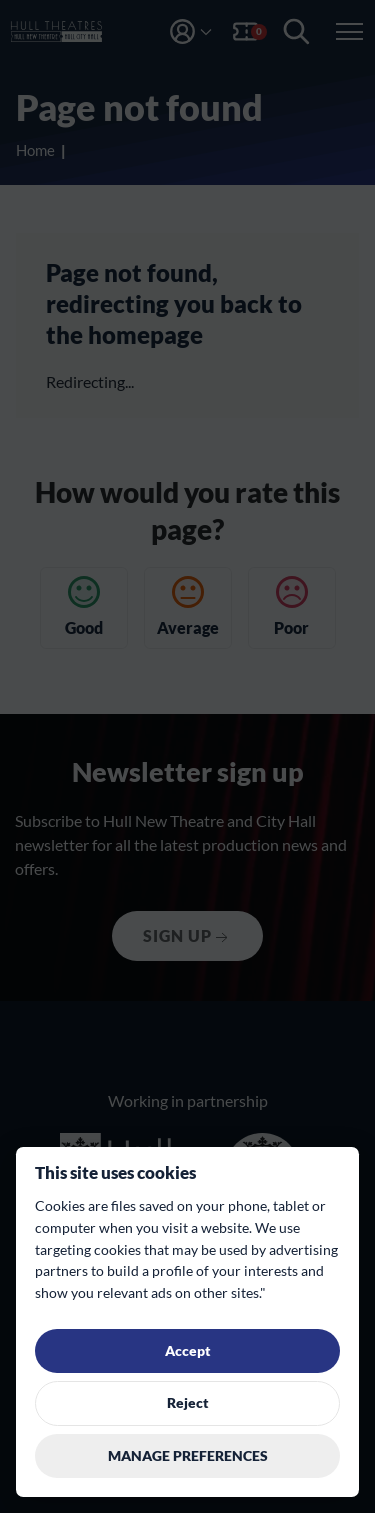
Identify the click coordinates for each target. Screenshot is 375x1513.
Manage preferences (188, 1456)
